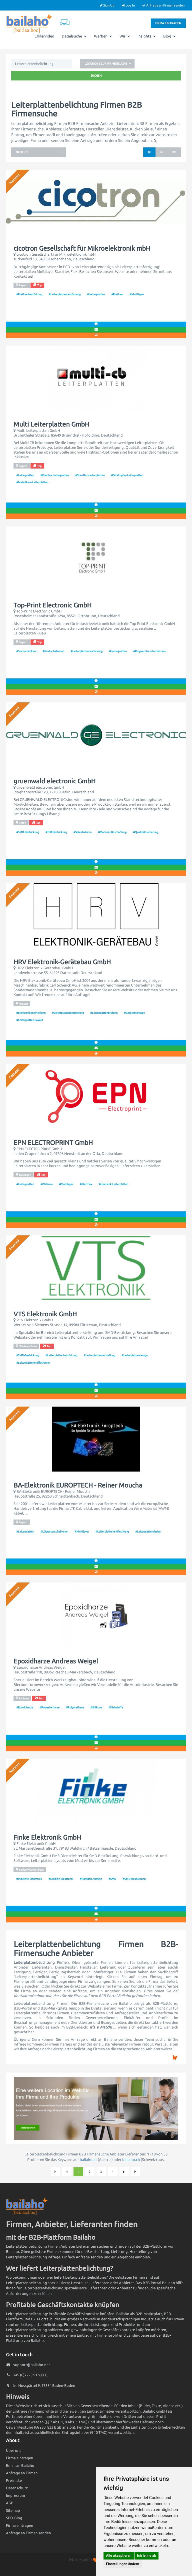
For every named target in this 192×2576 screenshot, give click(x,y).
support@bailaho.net (31, 2365)
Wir (125, 36)
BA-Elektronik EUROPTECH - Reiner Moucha (78, 1485)
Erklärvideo (44, 36)
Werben (103, 36)
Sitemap (13, 2510)
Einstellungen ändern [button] (122, 2564)
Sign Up (107, 5)
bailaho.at (88, 2159)
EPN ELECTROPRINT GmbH (53, 1142)
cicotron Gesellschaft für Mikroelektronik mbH (82, 248)
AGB (10, 2503)
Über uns (13, 2450)
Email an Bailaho (20, 2465)
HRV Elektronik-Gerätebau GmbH (62, 962)
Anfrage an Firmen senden (163, 5)
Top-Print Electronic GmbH (53, 605)
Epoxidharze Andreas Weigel (56, 1661)
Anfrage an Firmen (22, 2473)
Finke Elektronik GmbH (47, 1837)
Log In (128, 5)
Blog (169, 36)
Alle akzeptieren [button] (119, 2556)
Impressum (15, 2495)
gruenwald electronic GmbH (55, 781)
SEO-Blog (14, 2518)
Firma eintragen (168, 23)
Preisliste (14, 2480)
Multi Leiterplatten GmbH (51, 424)
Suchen (96, 75)
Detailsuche (74, 36)
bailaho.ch (131, 2159)
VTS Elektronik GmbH (45, 1314)
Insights (147, 36)
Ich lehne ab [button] (146, 2556)
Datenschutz (17, 2488)
